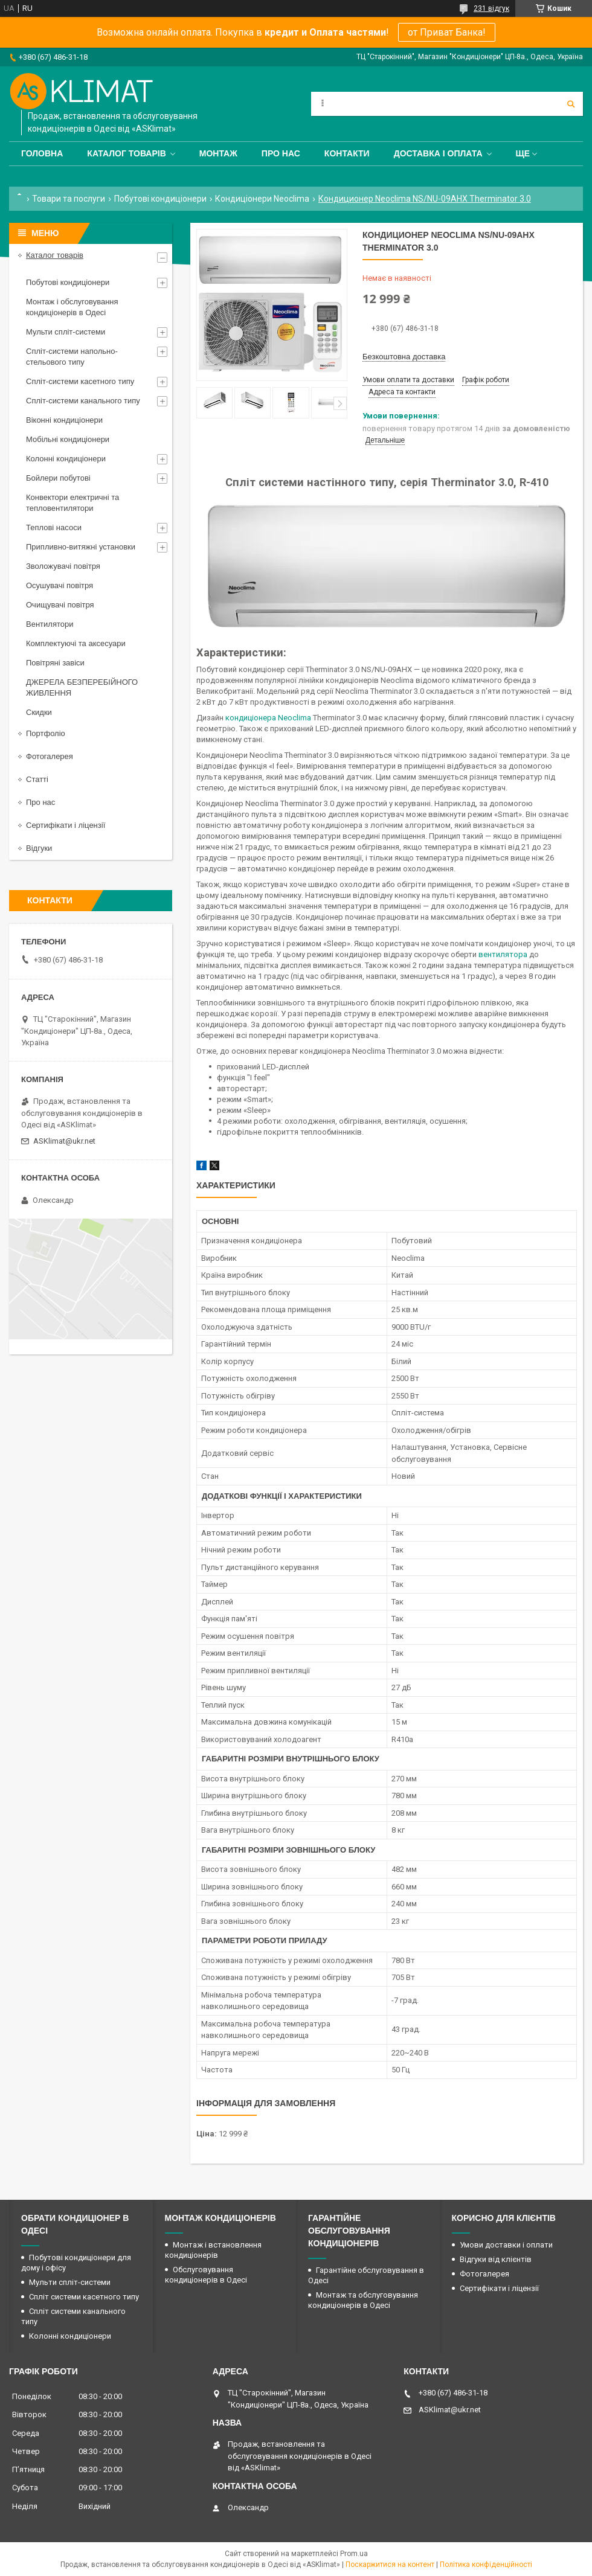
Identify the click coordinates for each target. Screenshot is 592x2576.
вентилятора (502, 954)
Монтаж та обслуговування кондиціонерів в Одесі (363, 2300)
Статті (37, 779)
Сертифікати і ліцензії (65, 825)
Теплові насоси (54, 527)
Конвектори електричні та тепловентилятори (72, 503)
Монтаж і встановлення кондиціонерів (213, 2250)
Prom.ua (354, 2553)
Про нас (281, 153)
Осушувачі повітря (59, 585)
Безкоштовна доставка (403, 356)
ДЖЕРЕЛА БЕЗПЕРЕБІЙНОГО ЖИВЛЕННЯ (82, 687)
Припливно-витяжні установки (80, 546)
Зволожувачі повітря (63, 566)
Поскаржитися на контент (390, 2564)
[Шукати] (571, 104)
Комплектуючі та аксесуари (76, 643)
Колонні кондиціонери (66, 458)
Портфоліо (45, 733)
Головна (42, 153)
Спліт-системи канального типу (83, 400)
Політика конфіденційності (486, 2564)
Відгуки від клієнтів (496, 2259)
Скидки (39, 712)
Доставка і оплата (438, 153)
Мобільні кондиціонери (67, 439)
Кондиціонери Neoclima (262, 198)
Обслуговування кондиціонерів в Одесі (206, 2274)
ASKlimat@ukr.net (64, 1140)
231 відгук (491, 8)
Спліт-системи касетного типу (80, 381)
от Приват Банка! (447, 32)
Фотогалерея (49, 756)
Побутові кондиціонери (160, 198)
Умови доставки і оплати (506, 2244)
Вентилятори (49, 624)
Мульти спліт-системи (65, 331)
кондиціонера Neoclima (268, 717)
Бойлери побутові (58, 477)
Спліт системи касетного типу (84, 2296)
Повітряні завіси (55, 662)
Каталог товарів (126, 153)
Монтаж (218, 153)
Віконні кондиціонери (64, 420)
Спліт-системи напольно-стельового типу (72, 357)
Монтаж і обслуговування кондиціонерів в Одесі (72, 307)
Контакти (347, 153)
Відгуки (39, 848)
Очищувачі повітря (60, 604)
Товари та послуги (68, 198)
